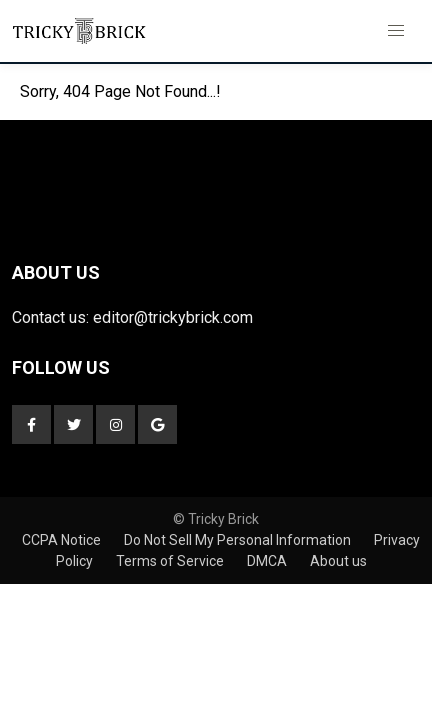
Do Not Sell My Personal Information (239, 540)
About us (338, 561)
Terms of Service (171, 561)
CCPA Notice (63, 540)
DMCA (268, 561)
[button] (396, 31)
